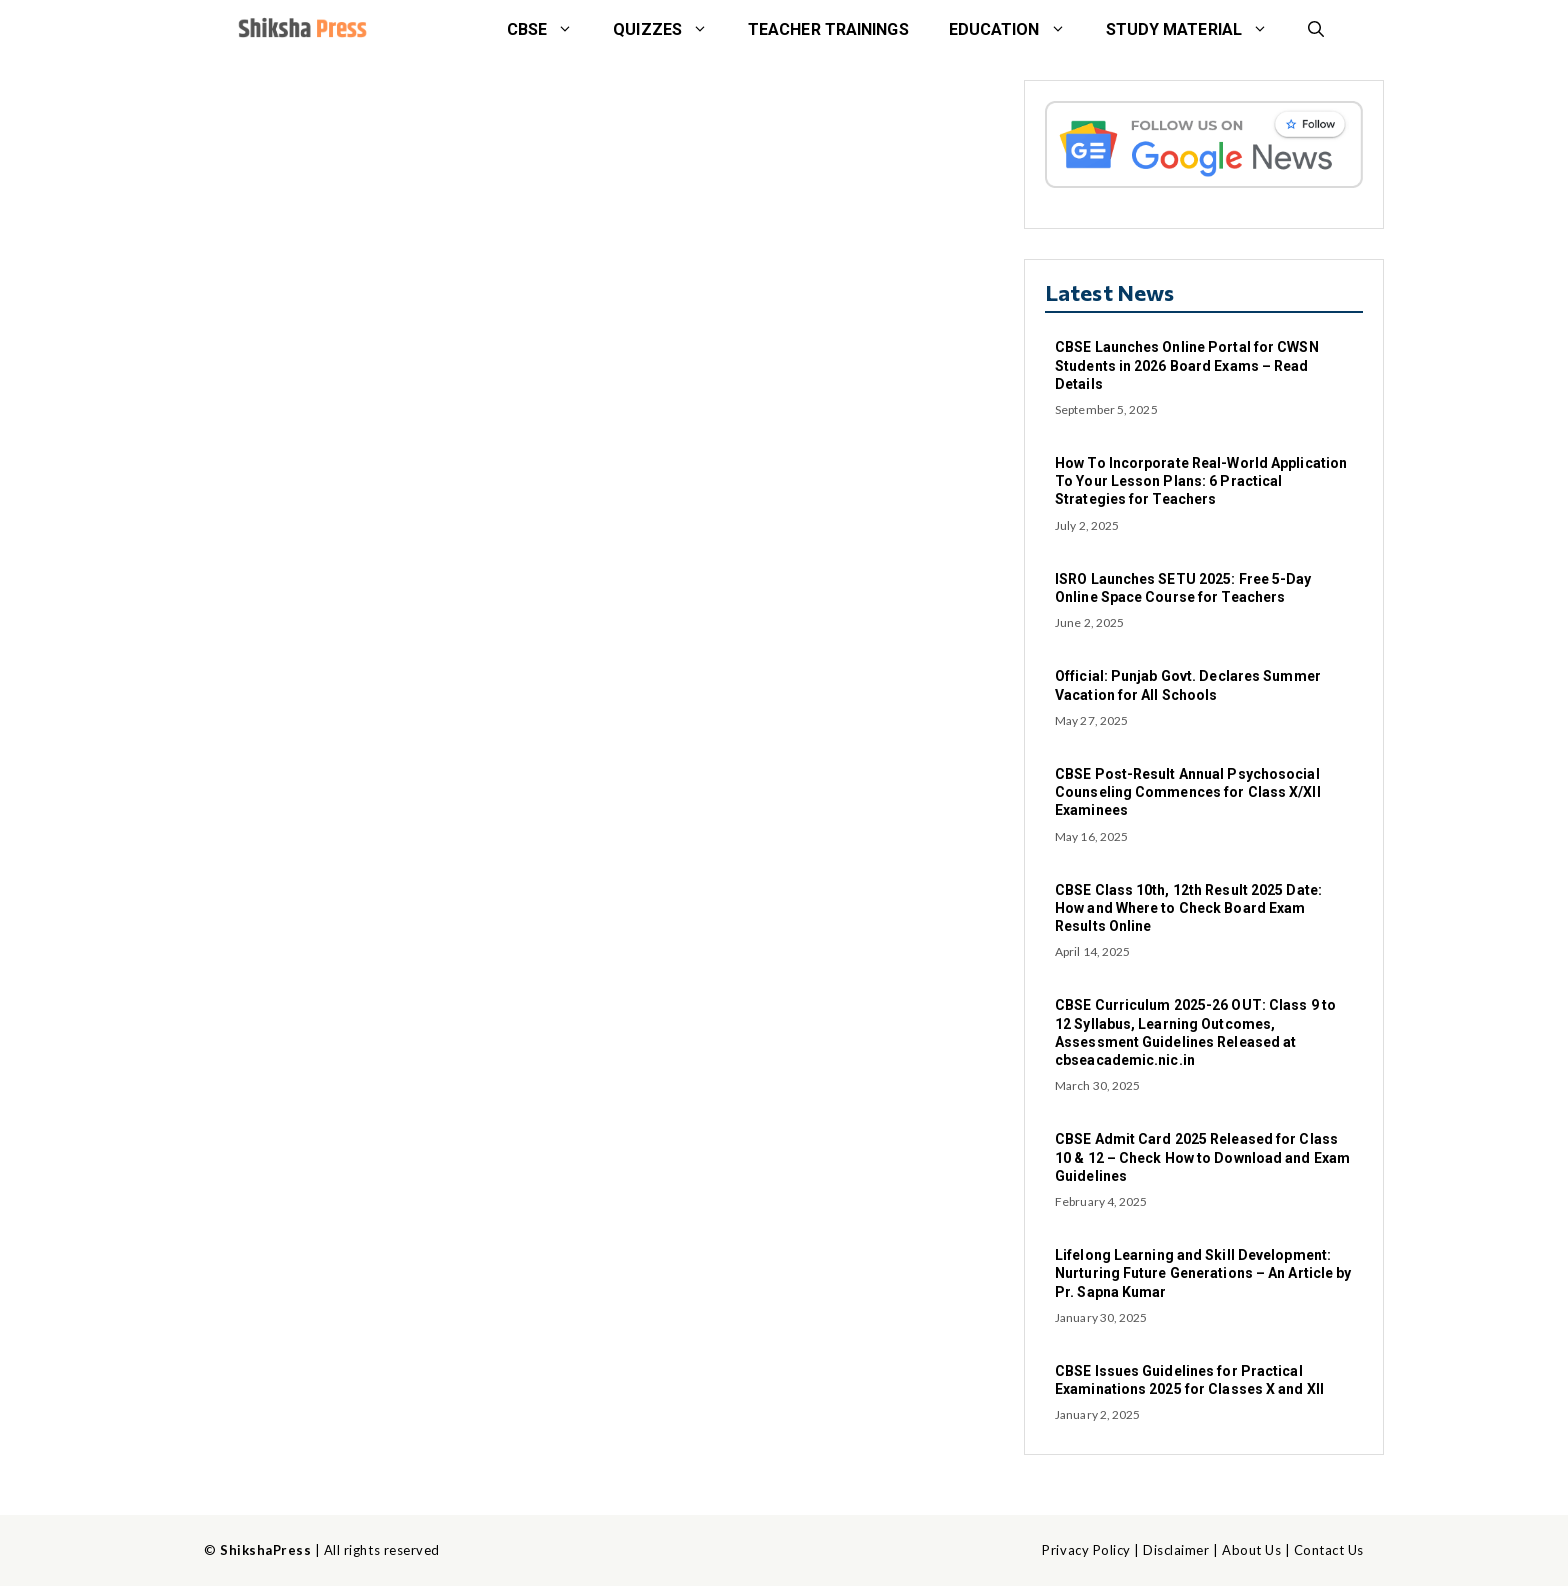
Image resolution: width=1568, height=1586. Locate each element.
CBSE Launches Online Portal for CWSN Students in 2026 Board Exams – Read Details (1187, 365)
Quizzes (670, 30)
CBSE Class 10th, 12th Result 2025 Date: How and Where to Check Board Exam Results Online (1188, 908)
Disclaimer (1176, 1550)
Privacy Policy (1086, 1550)
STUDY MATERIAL (1197, 30)
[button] (1316, 30)
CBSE (550, 30)
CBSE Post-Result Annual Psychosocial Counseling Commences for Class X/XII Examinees (1188, 792)
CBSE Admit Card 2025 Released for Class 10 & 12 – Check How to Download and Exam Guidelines (1202, 1157)
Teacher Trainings (828, 29)
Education (1017, 30)
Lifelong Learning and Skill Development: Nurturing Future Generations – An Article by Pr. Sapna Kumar (1203, 1273)
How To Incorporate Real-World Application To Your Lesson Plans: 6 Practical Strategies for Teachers (1201, 481)
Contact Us (1329, 1550)
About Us (1251, 1550)
